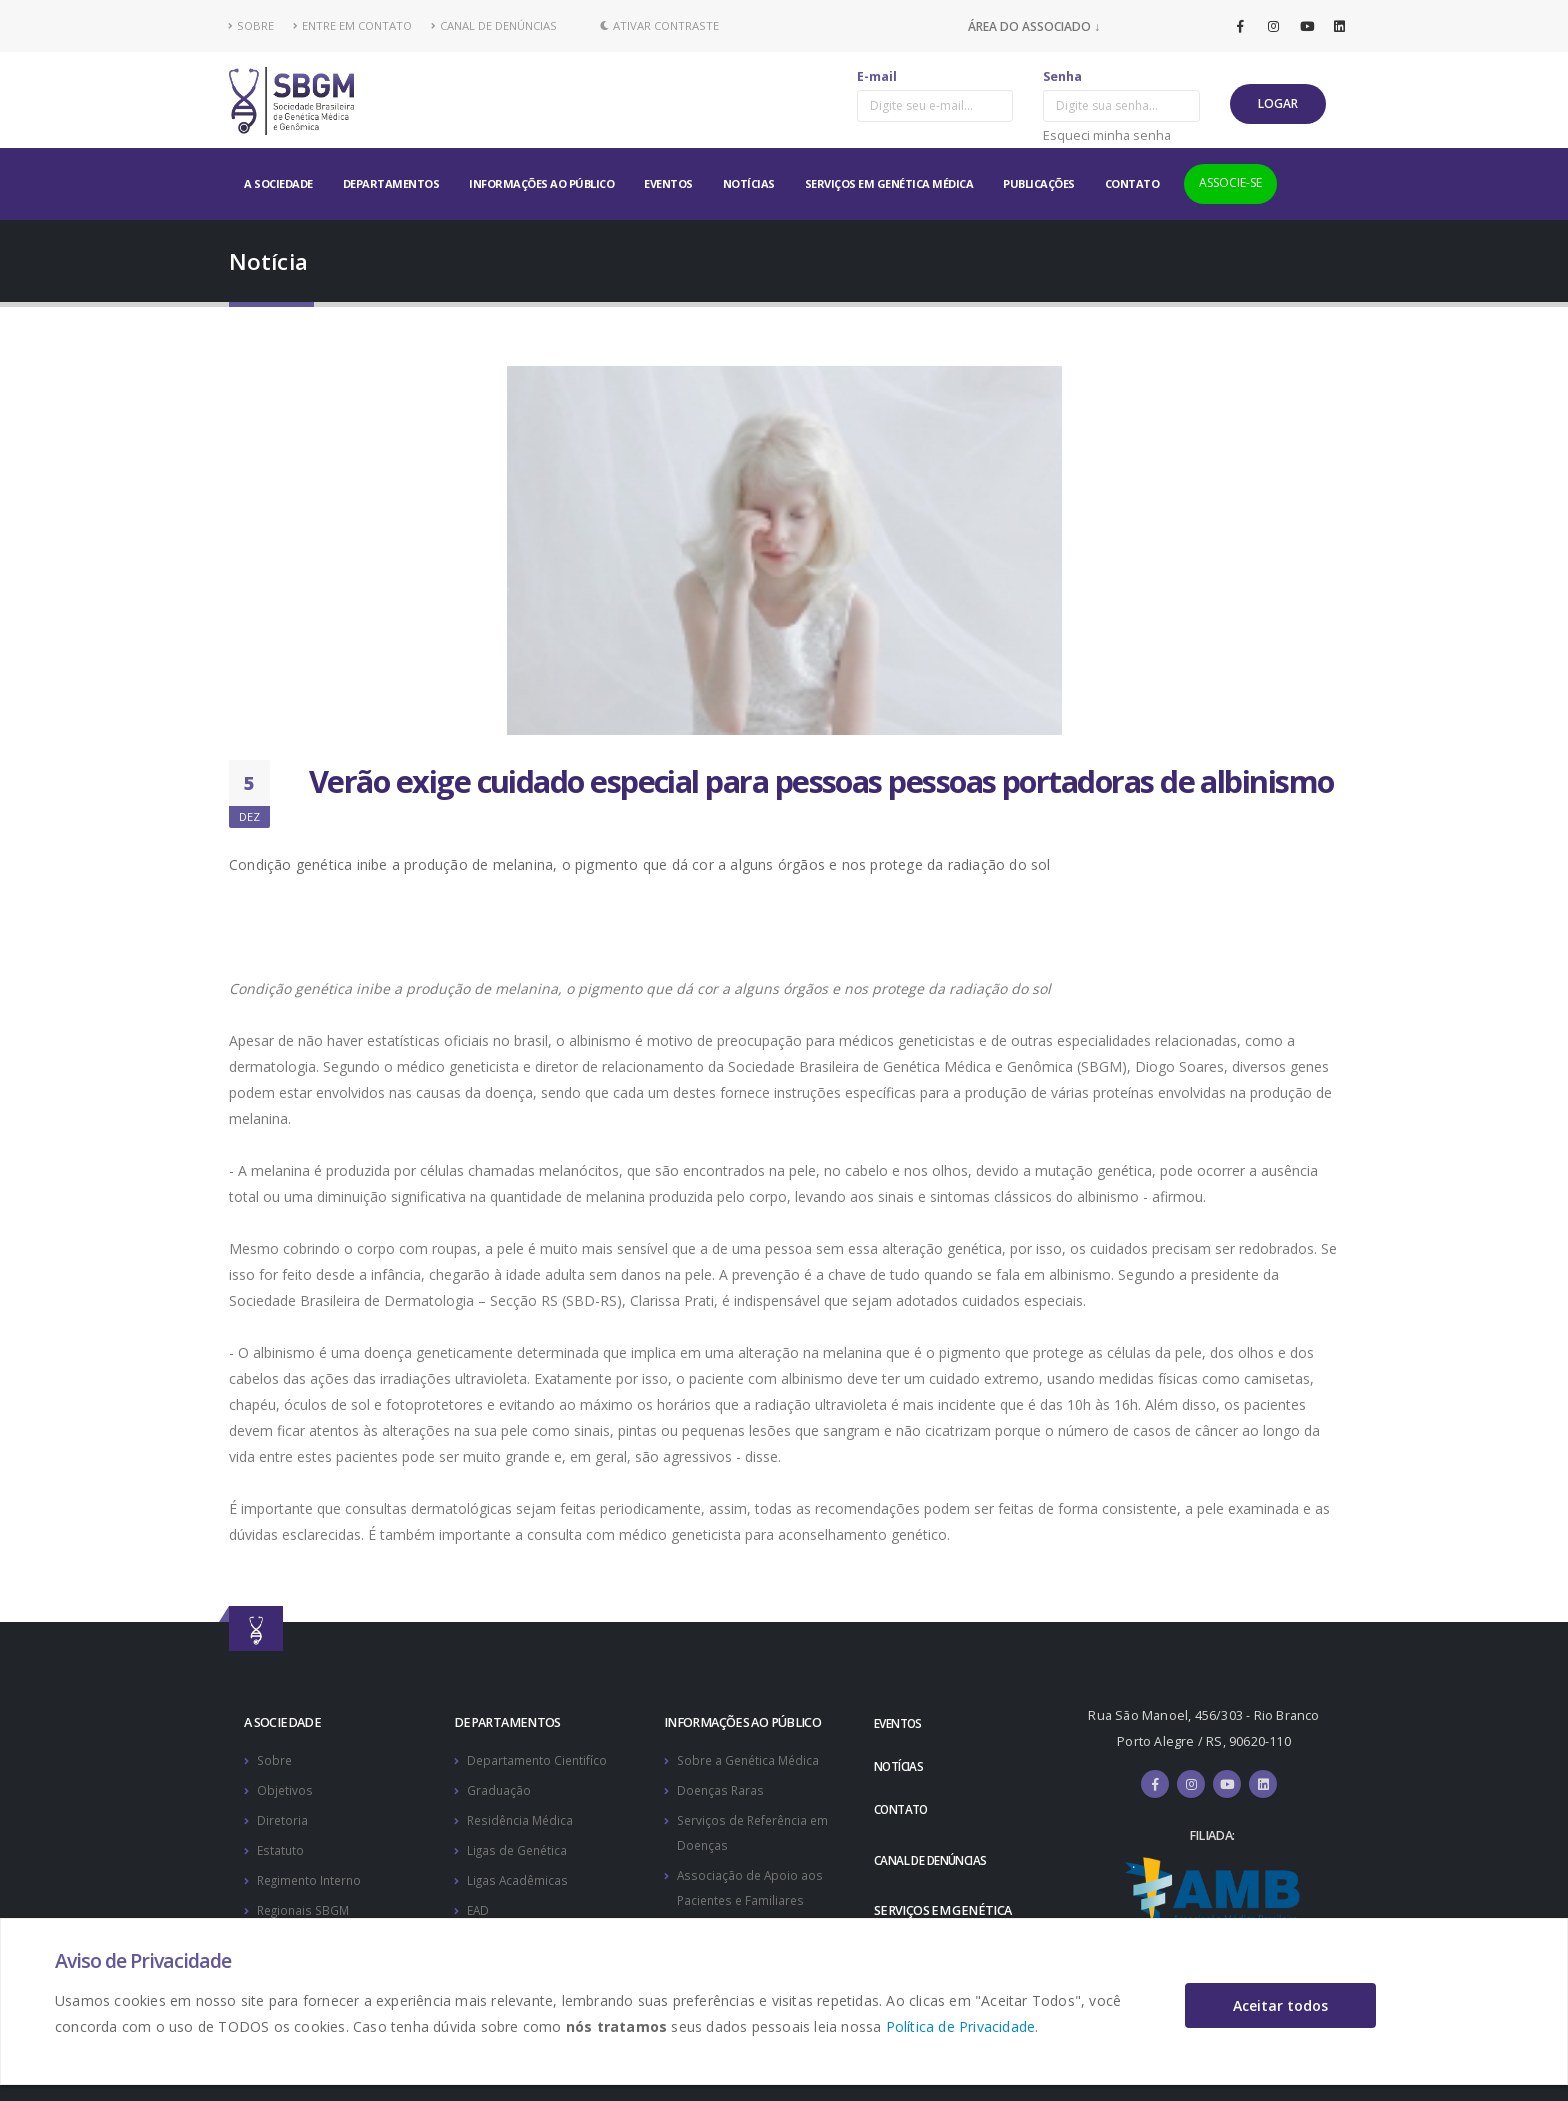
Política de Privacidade (961, 2026)
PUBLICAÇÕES (1039, 183)
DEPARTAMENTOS (391, 183)
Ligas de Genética (519, 1846)
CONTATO (1132, 183)
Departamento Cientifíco (539, 1759)
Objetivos (285, 1788)
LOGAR (1278, 103)
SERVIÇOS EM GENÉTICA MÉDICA (889, 183)
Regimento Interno (313, 1875)
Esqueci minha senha (1107, 135)
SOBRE (251, 25)
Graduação (499, 1788)
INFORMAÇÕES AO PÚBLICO (541, 183)
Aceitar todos (1280, 2005)
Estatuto (281, 1846)
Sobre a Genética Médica (751, 1759)
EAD (479, 1904)
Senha (1062, 76)
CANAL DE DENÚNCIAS (494, 25)
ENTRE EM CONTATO (352, 25)
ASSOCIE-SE (1230, 182)
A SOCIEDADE (278, 183)
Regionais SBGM (306, 1904)
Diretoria (283, 1817)
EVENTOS (668, 183)
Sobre (275, 1759)
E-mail (877, 76)
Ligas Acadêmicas (519, 1875)
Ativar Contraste (659, 25)
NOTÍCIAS (749, 183)
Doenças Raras (722, 1788)
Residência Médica (523, 1817)
